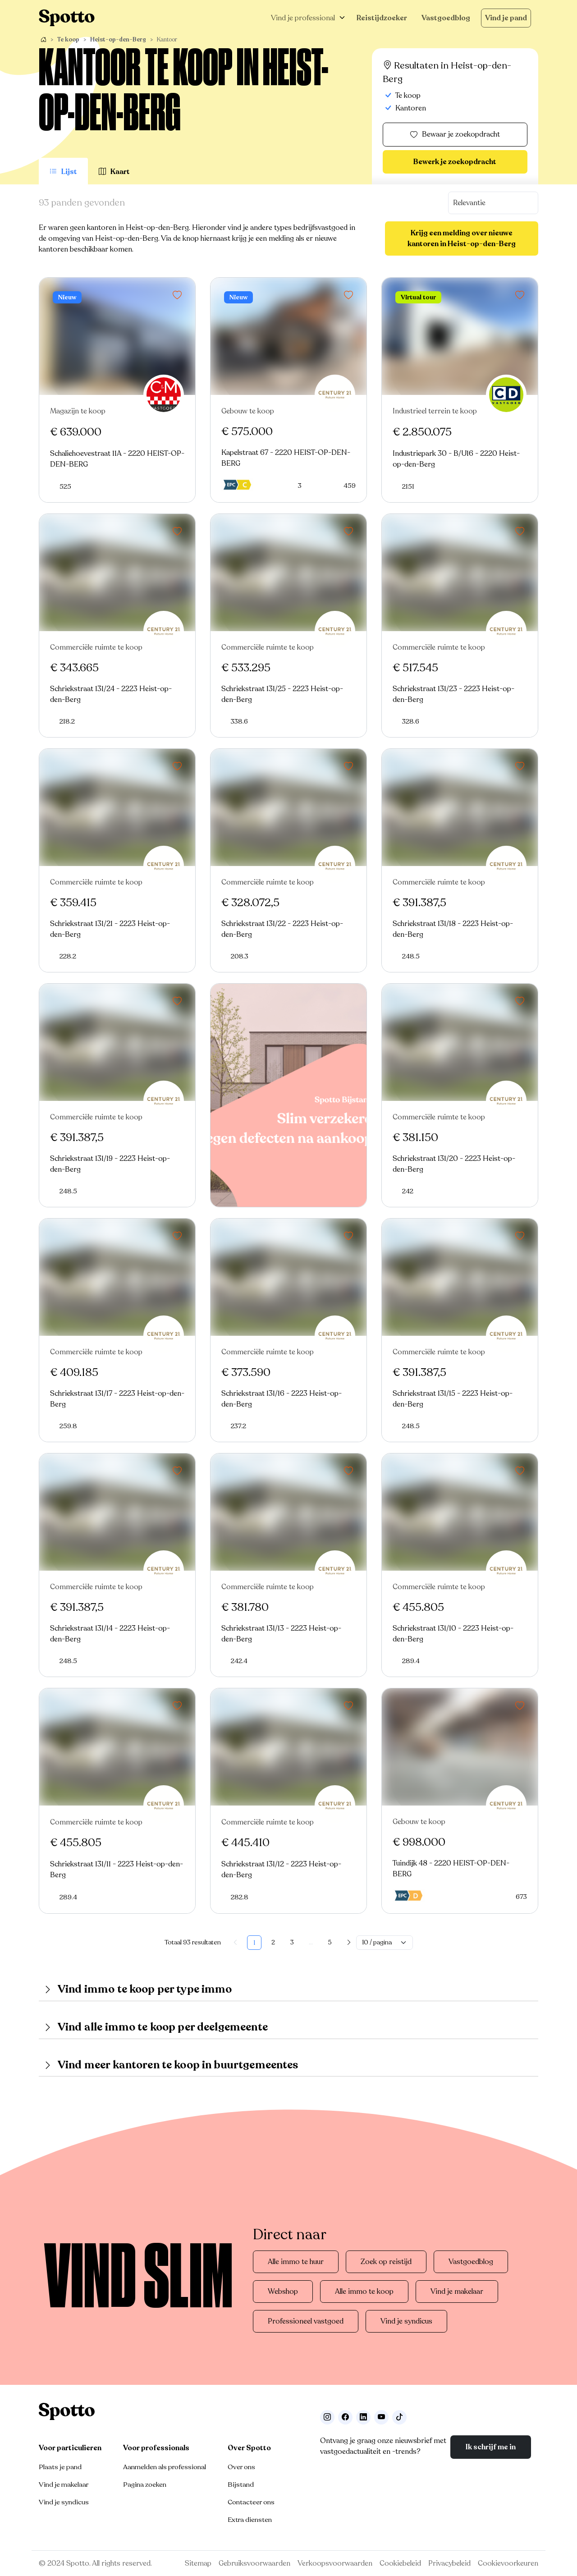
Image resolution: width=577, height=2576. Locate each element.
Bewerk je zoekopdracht (454, 162)
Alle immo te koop (364, 2291)
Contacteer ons (251, 2502)
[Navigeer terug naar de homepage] (67, 17)
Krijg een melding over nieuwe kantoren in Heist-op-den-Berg (462, 238)
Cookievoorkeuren (508, 2563)
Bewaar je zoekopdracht (455, 134)
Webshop (283, 2291)
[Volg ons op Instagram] (327, 2417)
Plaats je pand (60, 2466)
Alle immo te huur (296, 2262)
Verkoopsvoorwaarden (335, 2563)
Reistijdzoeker (382, 18)
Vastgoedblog (445, 18)
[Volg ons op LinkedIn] (363, 2417)
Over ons (241, 2466)
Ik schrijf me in (491, 2447)
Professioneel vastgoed (305, 2321)
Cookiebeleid (400, 2563)
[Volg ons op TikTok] (399, 2417)
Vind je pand (506, 18)
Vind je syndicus (406, 2321)
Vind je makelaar (456, 2291)
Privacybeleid (449, 2563)
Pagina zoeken (144, 2484)
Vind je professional (303, 18)
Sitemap (198, 2563)
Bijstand (241, 2484)
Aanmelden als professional (164, 2466)
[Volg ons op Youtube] (381, 2417)
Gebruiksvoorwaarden (254, 2563)
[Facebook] (345, 2417)
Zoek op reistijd (386, 2262)
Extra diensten (250, 2519)
